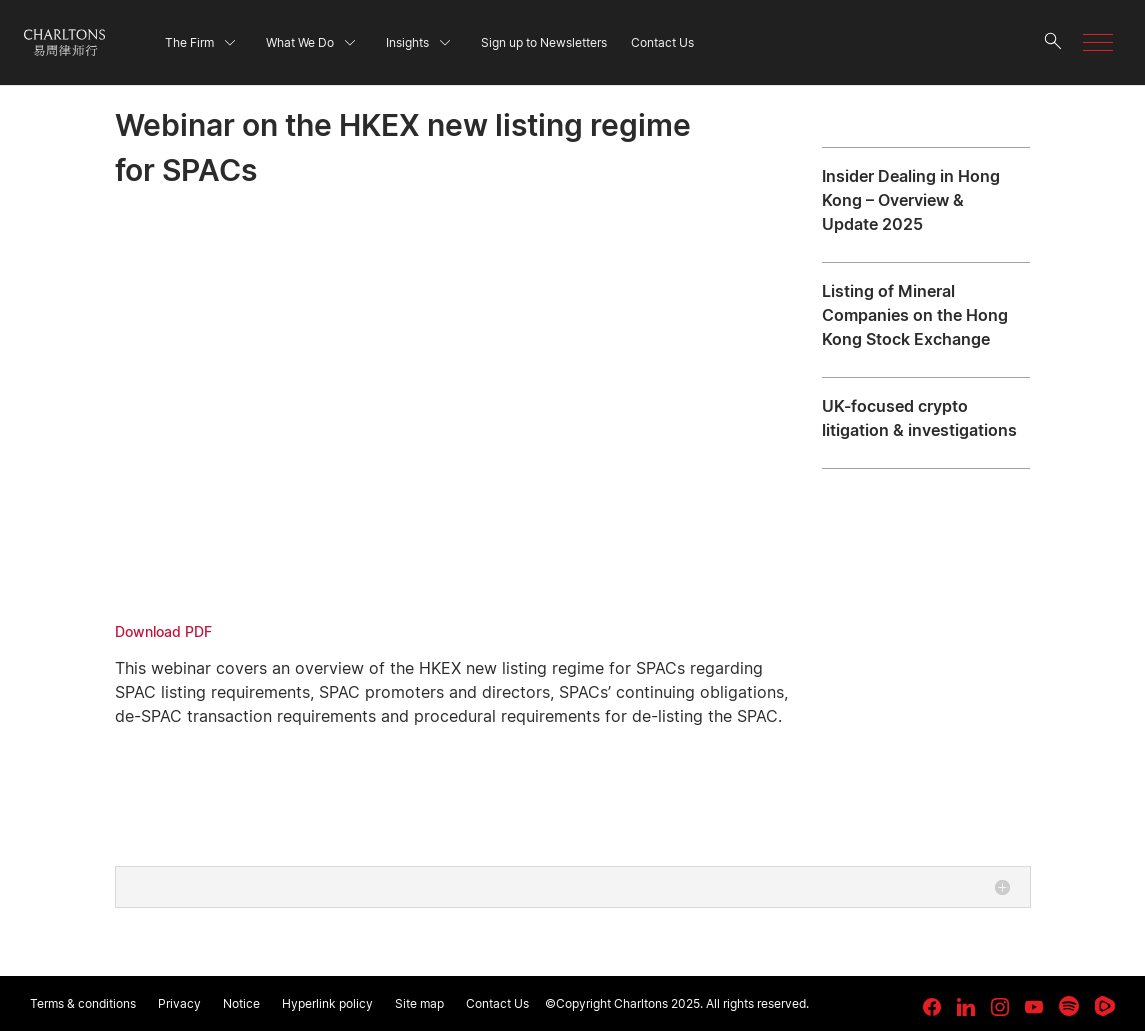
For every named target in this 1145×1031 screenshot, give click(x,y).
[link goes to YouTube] (1034, 1007)
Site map (419, 1003)
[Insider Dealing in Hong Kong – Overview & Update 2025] (926, 205)
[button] (1098, 42)
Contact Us (497, 1003)
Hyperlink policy (327, 1003)
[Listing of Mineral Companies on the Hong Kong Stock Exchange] (926, 320)
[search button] (1053, 42)
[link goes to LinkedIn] (966, 1004)
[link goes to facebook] (932, 1007)
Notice (241, 1003)
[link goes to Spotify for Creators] (1069, 1006)
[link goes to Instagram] (1000, 1007)
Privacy (179, 1003)
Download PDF (163, 631)
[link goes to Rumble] (1105, 1006)
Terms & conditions (83, 1003)
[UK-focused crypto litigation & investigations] (926, 423)
